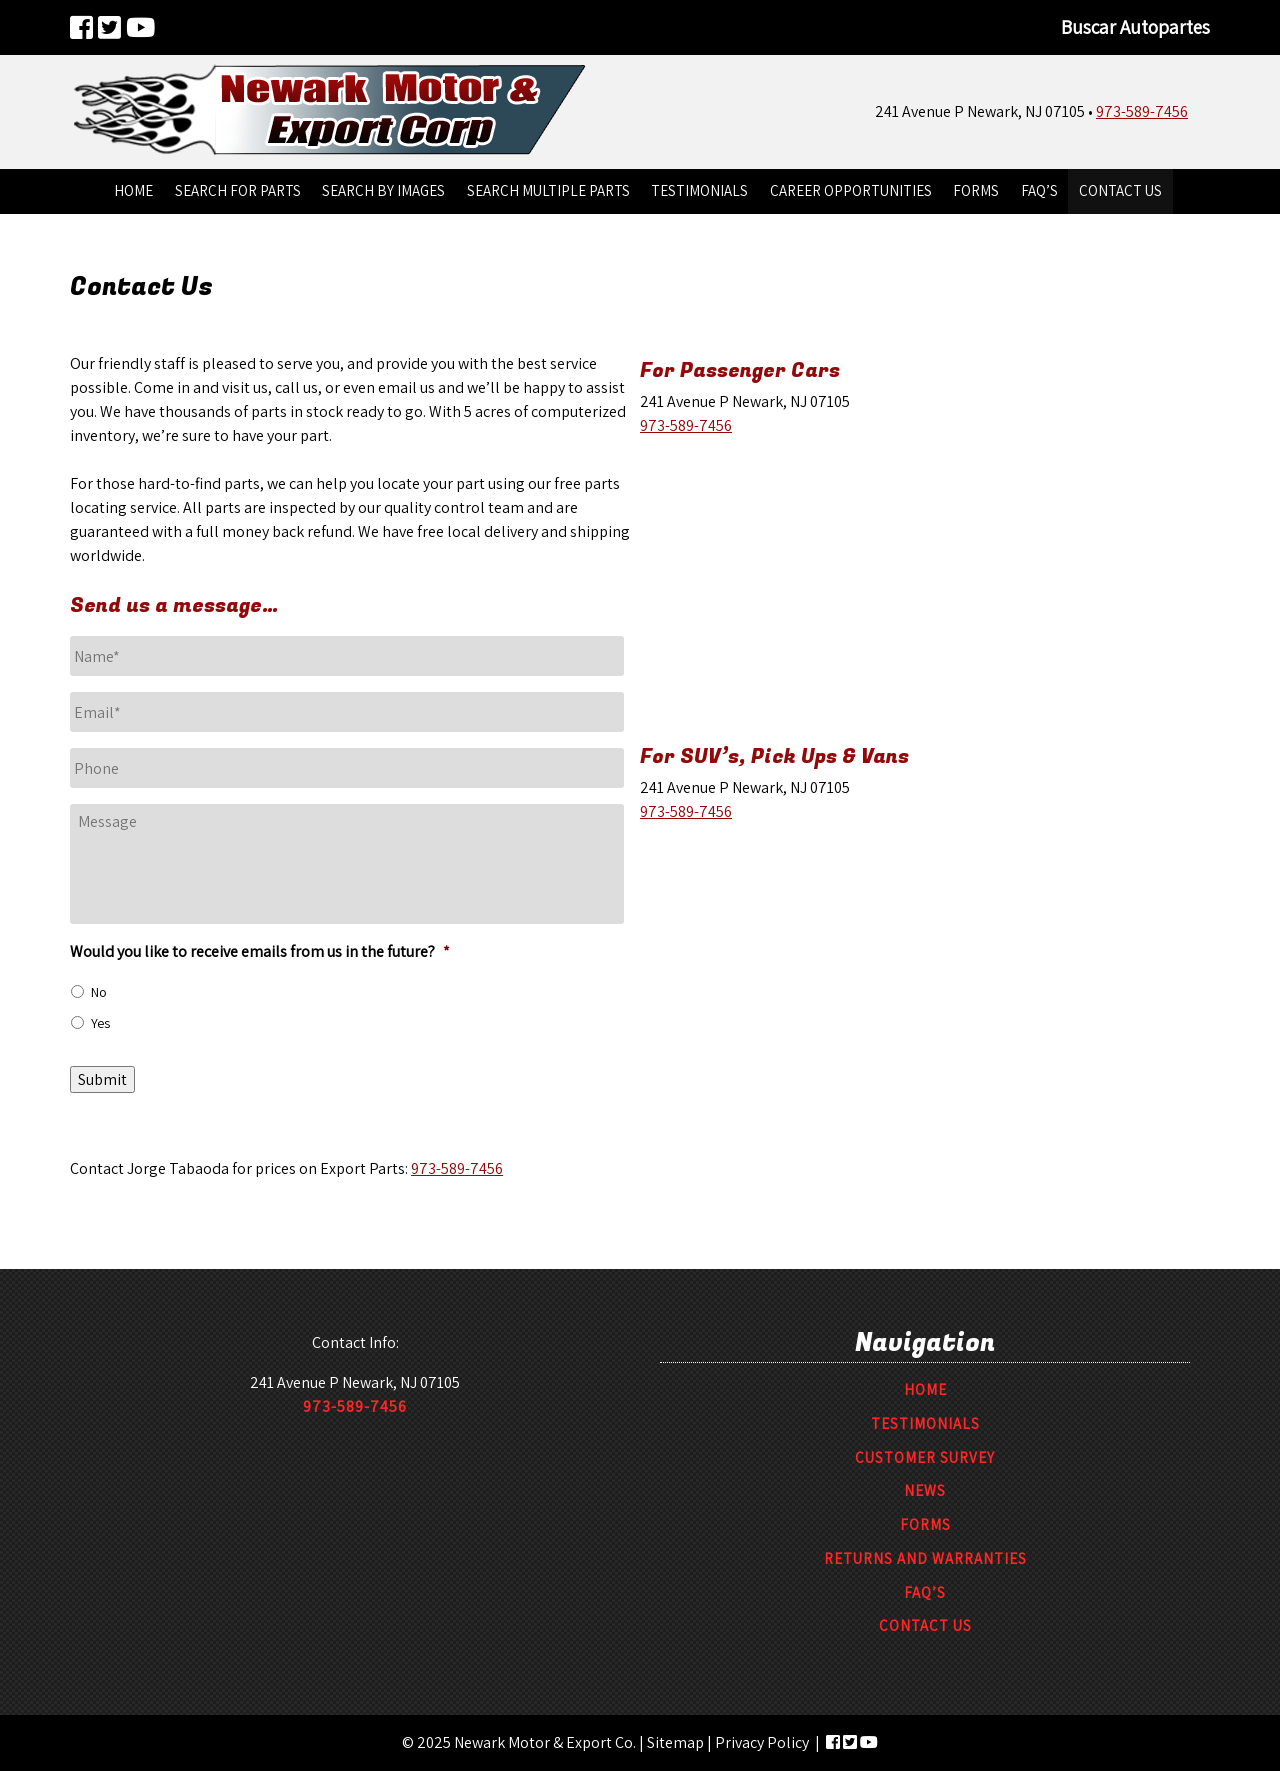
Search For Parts (238, 190)
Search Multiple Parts (548, 190)
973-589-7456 (1142, 111)
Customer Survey (925, 1457)
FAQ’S (1039, 190)
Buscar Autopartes (1135, 27)
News (925, 1490)
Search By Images (383, 190)
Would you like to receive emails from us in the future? (260, 952)
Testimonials (699, 190)
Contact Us (1120, 190)
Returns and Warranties (925, 1558)
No (99, 992)
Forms (976, 190)
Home (133, 190)
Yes (100, 1023)
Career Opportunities (851, 190)
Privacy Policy (762, 1742)
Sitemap (675, 1742)
